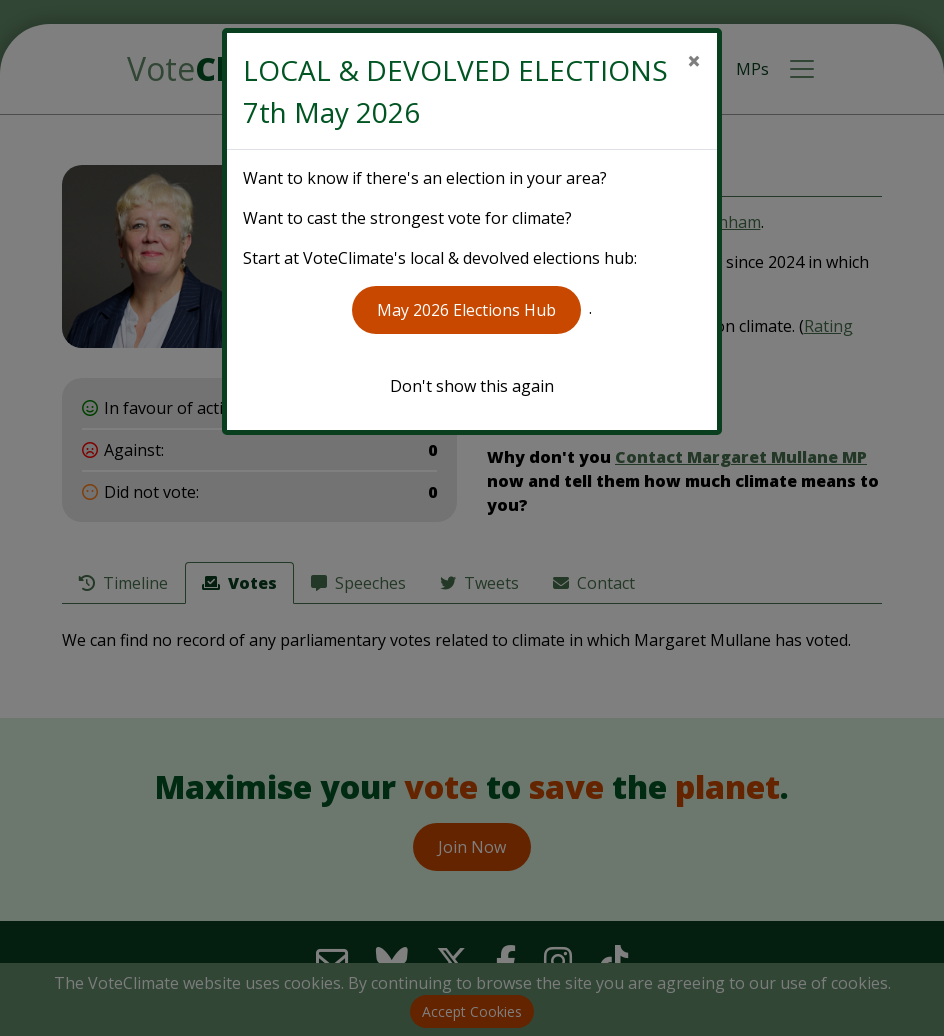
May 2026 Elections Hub (466, 310)
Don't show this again (472, 386)
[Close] (694, 61)
